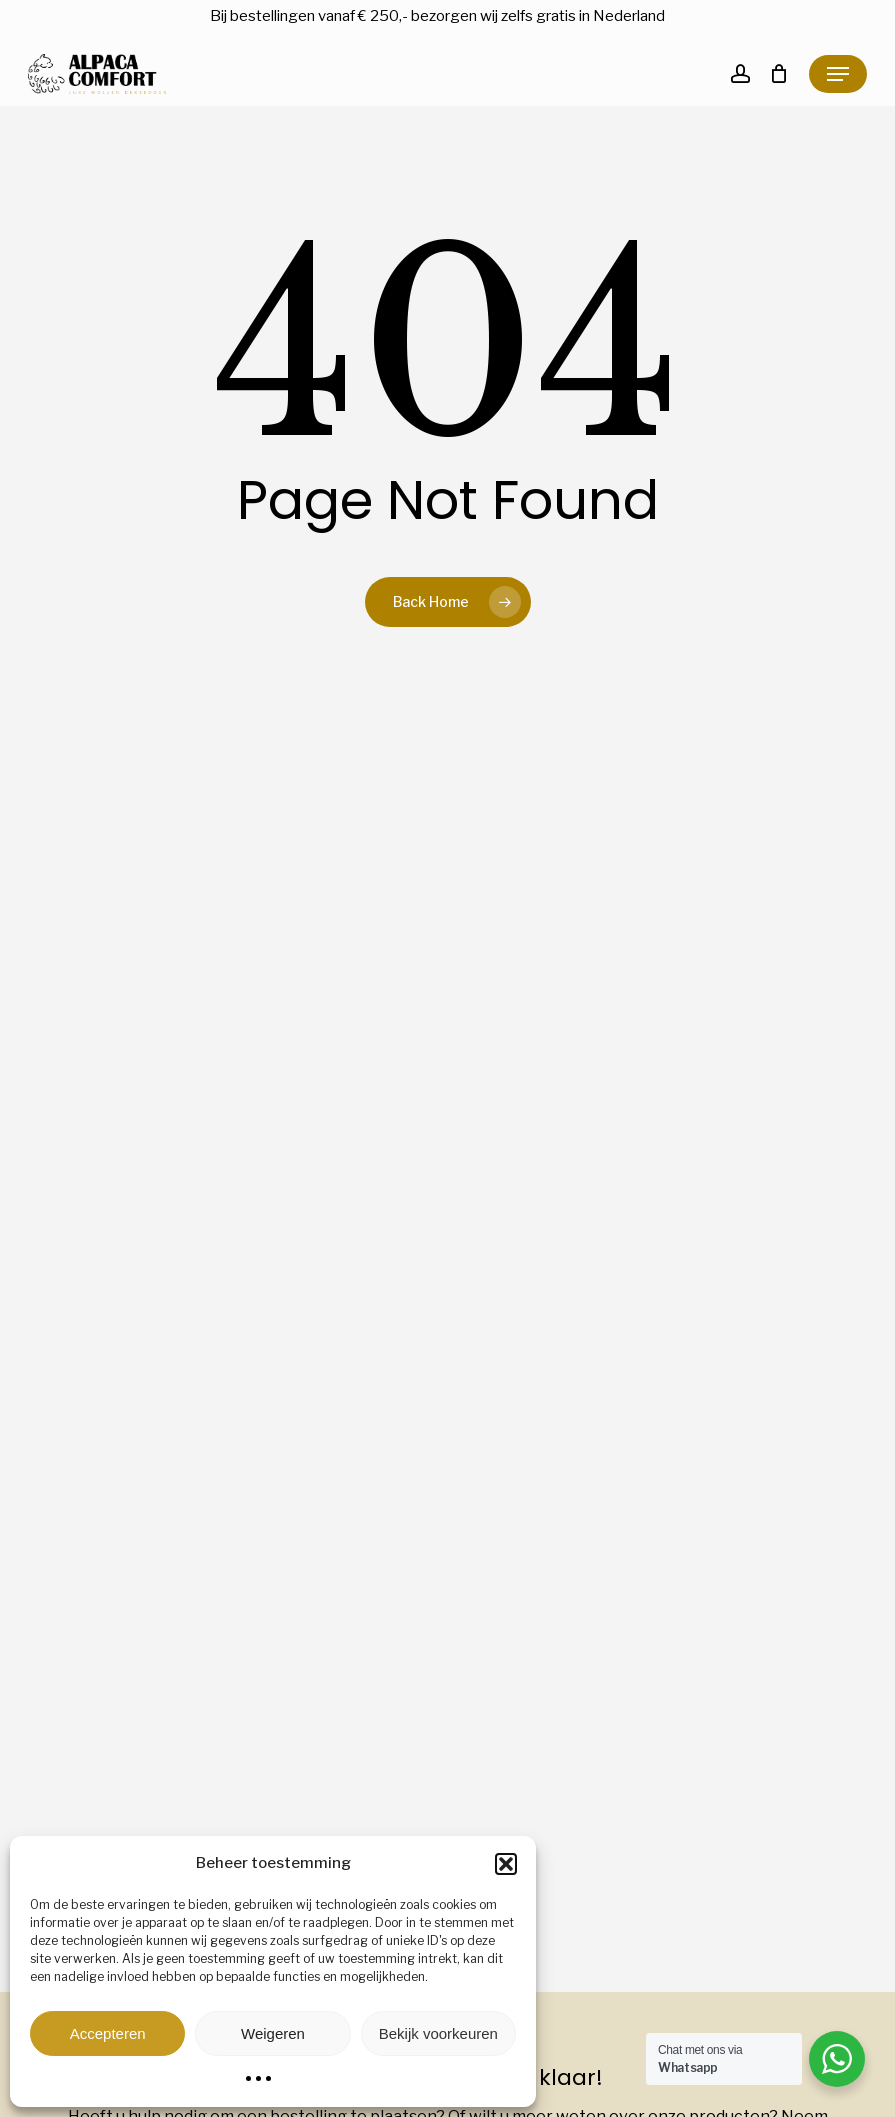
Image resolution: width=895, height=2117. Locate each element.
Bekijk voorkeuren (438, 2033)
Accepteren (108, 2033)
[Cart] (779, 74)
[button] (506, 1864)
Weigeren (273, 2033)
